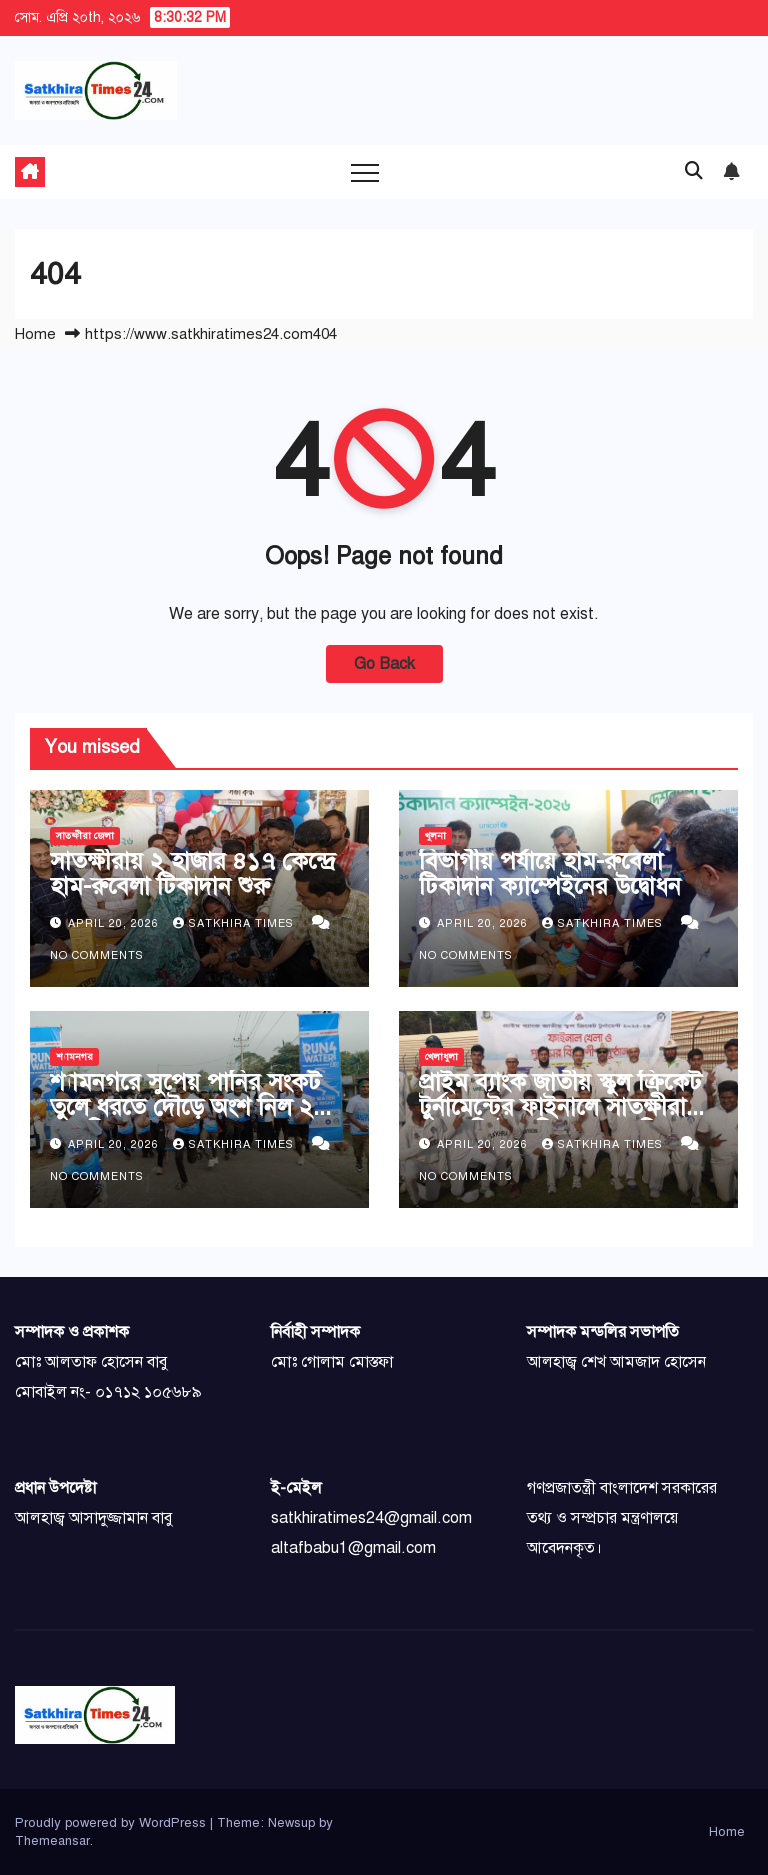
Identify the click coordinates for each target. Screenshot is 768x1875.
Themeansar (52, 1841)
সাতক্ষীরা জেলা (85, 835)
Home (35, 334)
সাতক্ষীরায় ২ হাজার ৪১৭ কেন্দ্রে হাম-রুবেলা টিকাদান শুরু (192, 873)
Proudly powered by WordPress (112, 1823)
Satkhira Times (235, 923)
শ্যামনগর (74, 1056)
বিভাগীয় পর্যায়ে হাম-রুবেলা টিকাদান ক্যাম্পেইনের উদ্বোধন (550, 873)
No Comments (97, 955)
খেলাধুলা (441, 1056)
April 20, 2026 (115, 923)
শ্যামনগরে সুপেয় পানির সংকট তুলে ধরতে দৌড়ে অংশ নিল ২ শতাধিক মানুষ (185, 1107)
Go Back (384, 664)
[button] (694, 171)
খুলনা (435, 835)
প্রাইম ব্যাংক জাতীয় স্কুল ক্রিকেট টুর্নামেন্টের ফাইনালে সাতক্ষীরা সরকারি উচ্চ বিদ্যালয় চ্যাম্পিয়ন (560, 1107)
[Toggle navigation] (365, 172)
